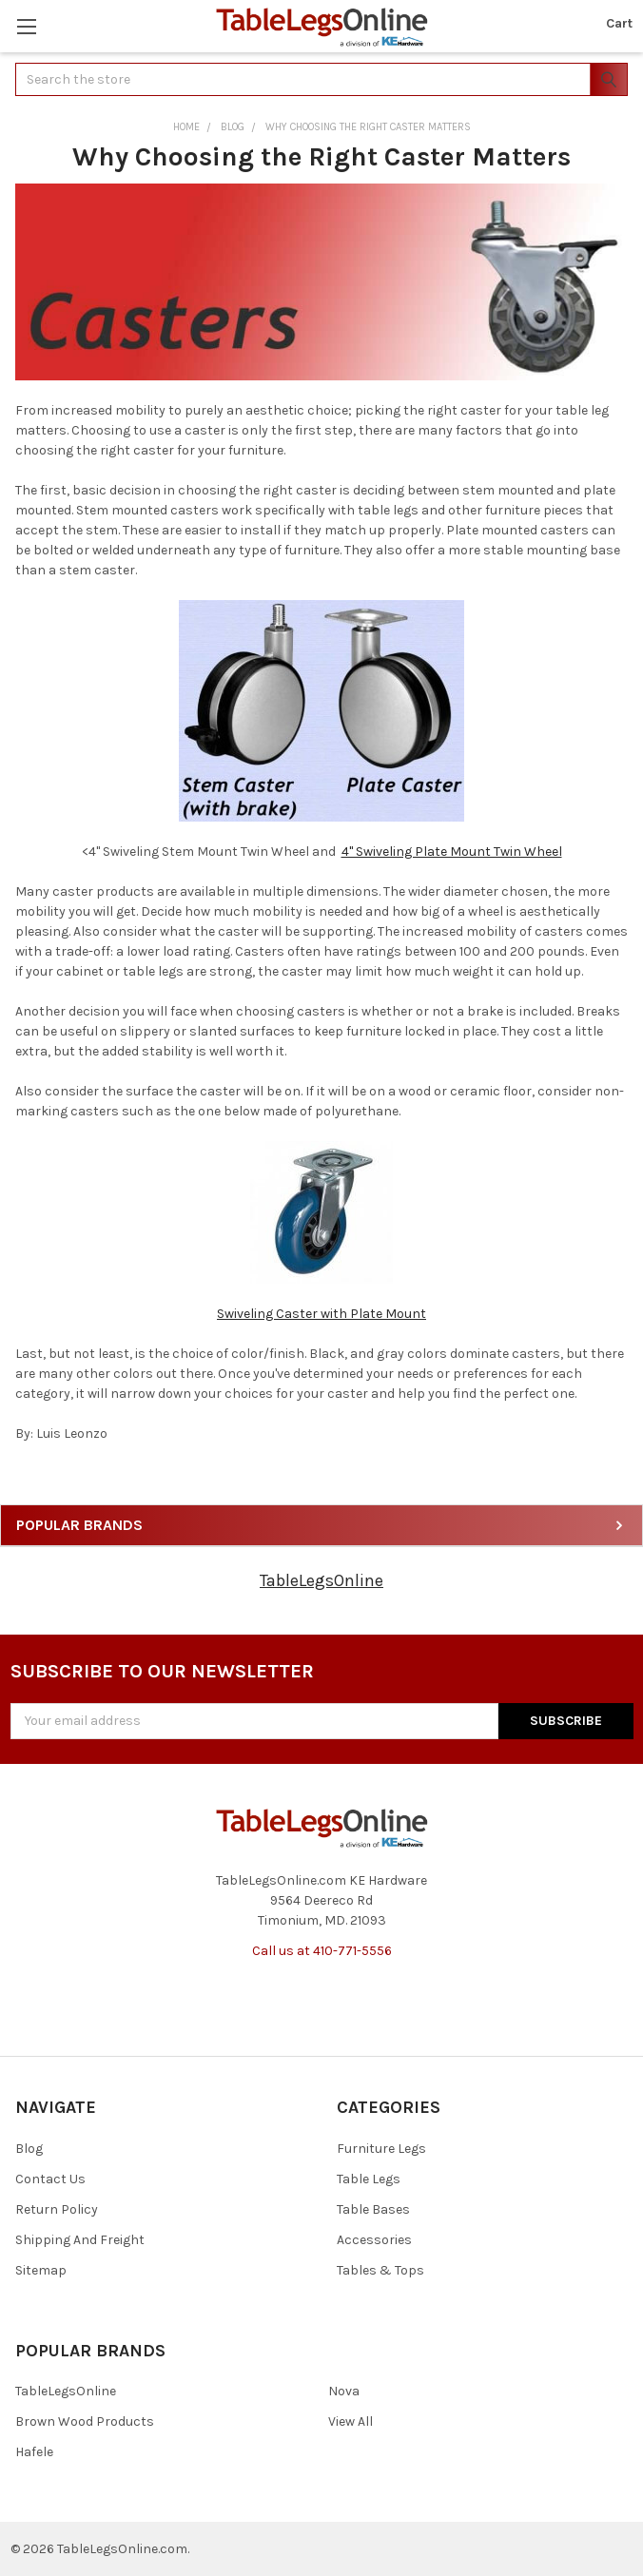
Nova (344, 2391)
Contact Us (50, 2179)
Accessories (374, 2240)
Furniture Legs (381, 2148)
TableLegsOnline (321, 1580)
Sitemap (41, 2270)
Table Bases (373, 2209)
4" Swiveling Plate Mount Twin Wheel (451, 851)
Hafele (34, 2452)
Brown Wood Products (84, 2421)
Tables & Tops (380, 2270)
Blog (29, 2148)
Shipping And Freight (80, 2240)
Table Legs (368, 2179)
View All (350, 2421)
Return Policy (56, 2209)
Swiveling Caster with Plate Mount (321, 1314)
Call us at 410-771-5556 (322, 1951)
